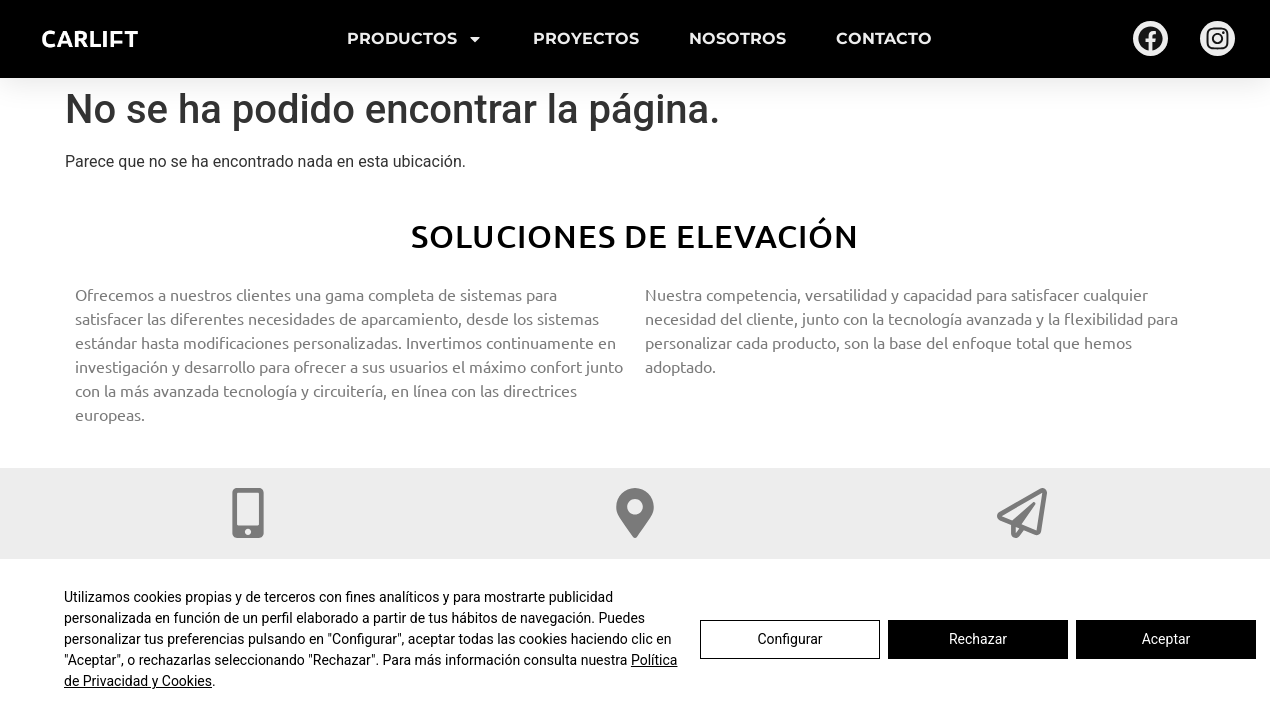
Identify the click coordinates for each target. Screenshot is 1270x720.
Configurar (790, 639)
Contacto (884, 38)
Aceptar (1166, 639)
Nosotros (737, 38)
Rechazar (978, 639)
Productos (415, 39)
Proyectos (586, 38)
